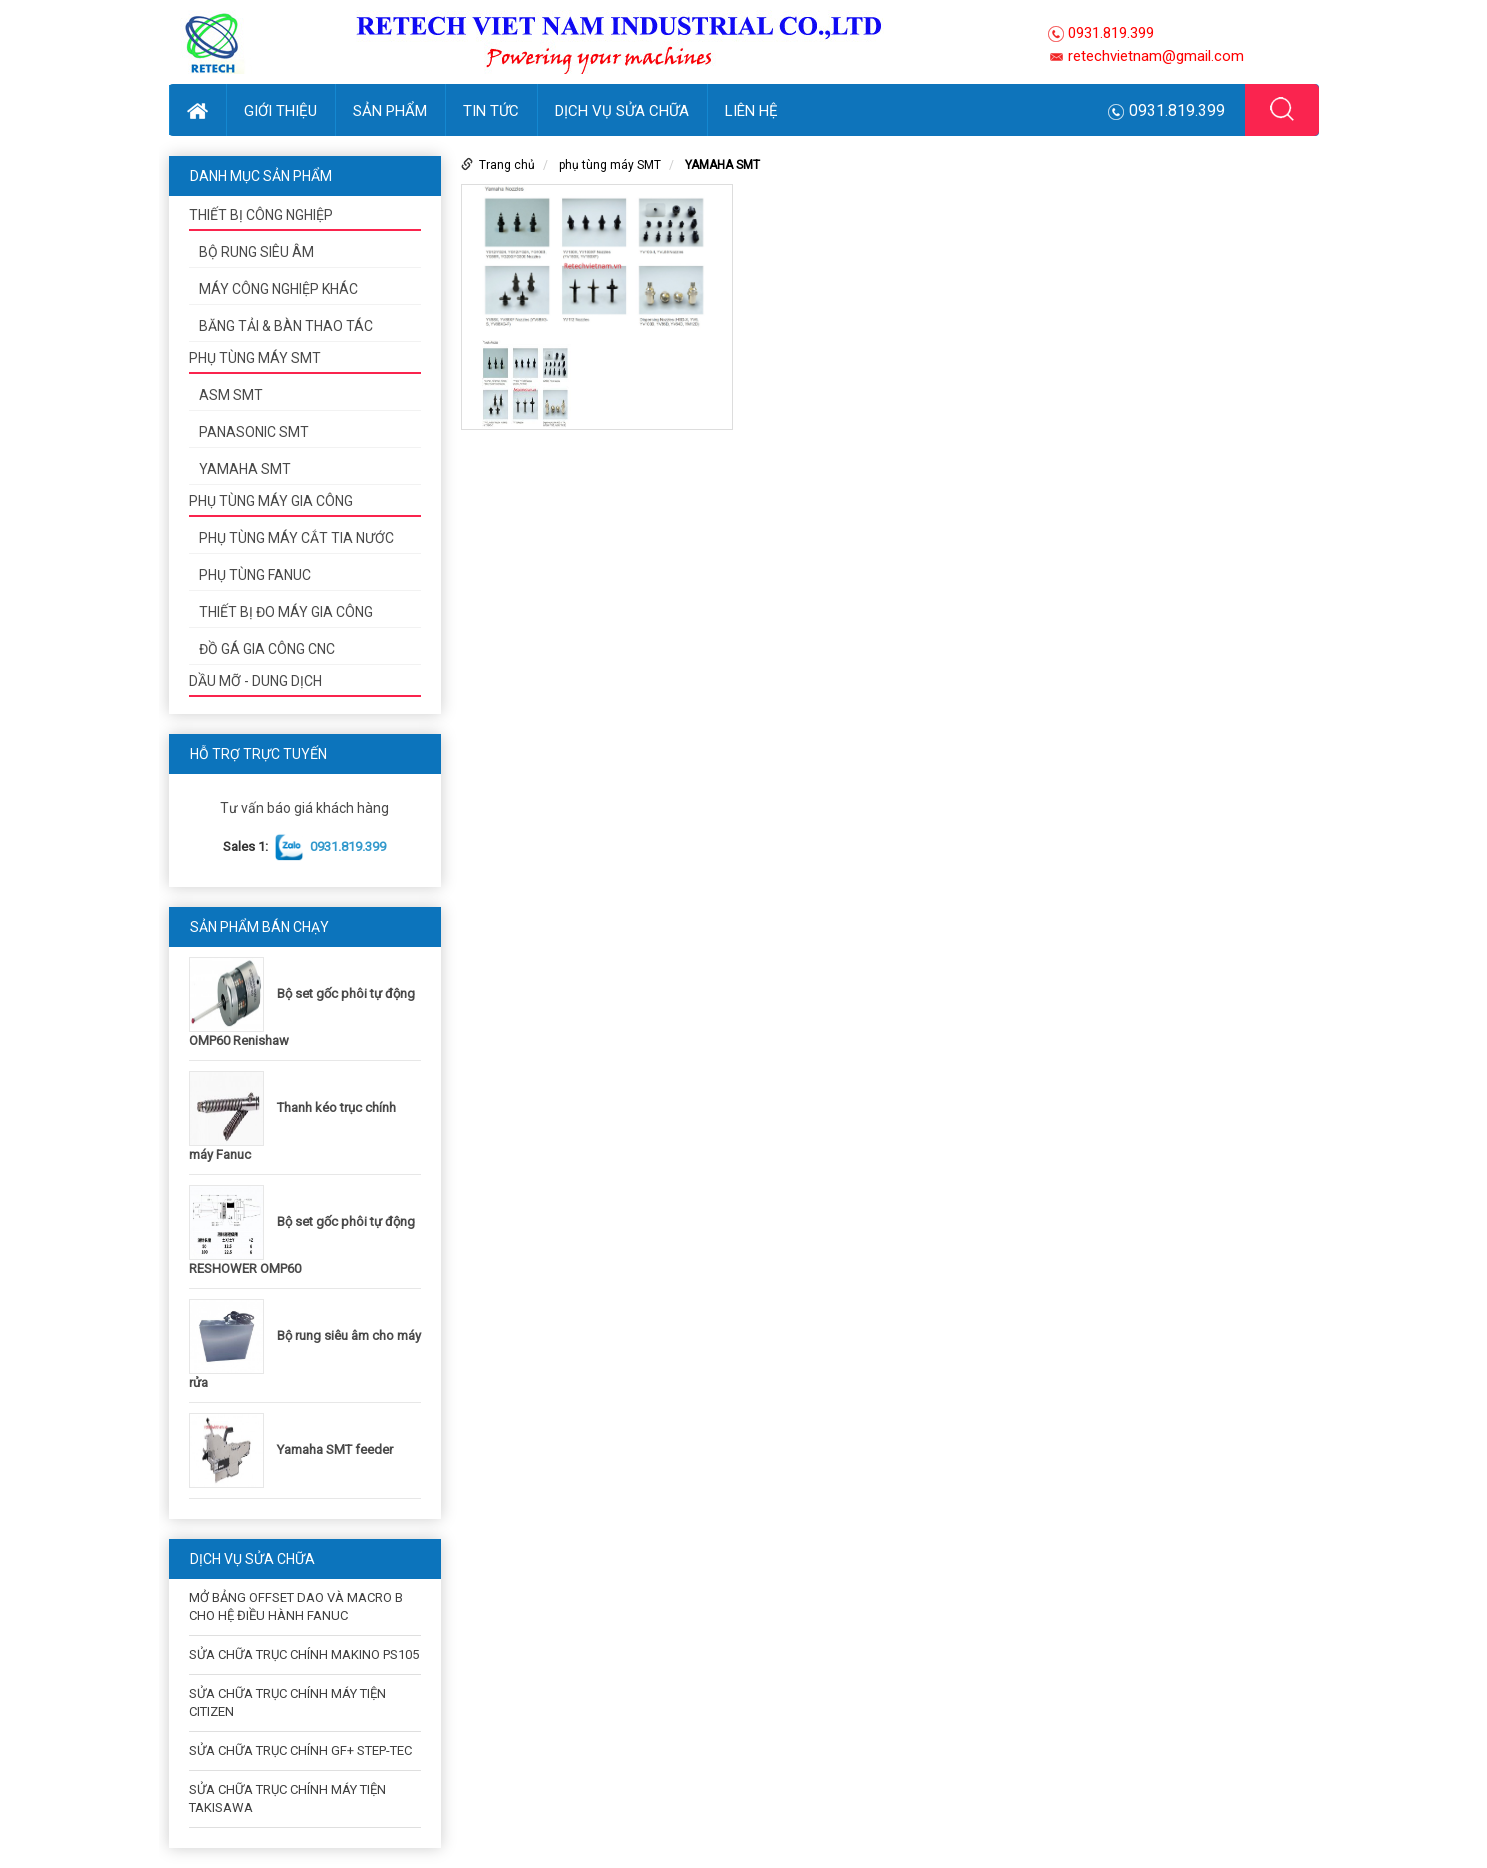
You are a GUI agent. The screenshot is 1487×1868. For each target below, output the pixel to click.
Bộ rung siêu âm (256, 252)
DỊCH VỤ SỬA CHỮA (622, 111)
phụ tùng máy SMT (255, 358)
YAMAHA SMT (245, 469)
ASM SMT (231, 395)
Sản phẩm (390, 111)
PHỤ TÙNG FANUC (255, 575)
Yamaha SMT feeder (335, 1449)
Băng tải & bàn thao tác (286, 326)
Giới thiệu (280, 111)
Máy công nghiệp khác (278, 289)
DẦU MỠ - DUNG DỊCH (255, 681)
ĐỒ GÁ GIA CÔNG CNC (267, 649)
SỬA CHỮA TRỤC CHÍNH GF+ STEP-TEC (300, 1750)
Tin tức (491, 111)
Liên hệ (751, 111)
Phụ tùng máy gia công (271, 501)
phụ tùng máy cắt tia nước (296, 538)
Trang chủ (507, 165)
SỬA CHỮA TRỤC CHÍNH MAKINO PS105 (304, 1654)
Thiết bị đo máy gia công (286, 612)
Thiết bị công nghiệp (261, 215)
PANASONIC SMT (254, 432)
